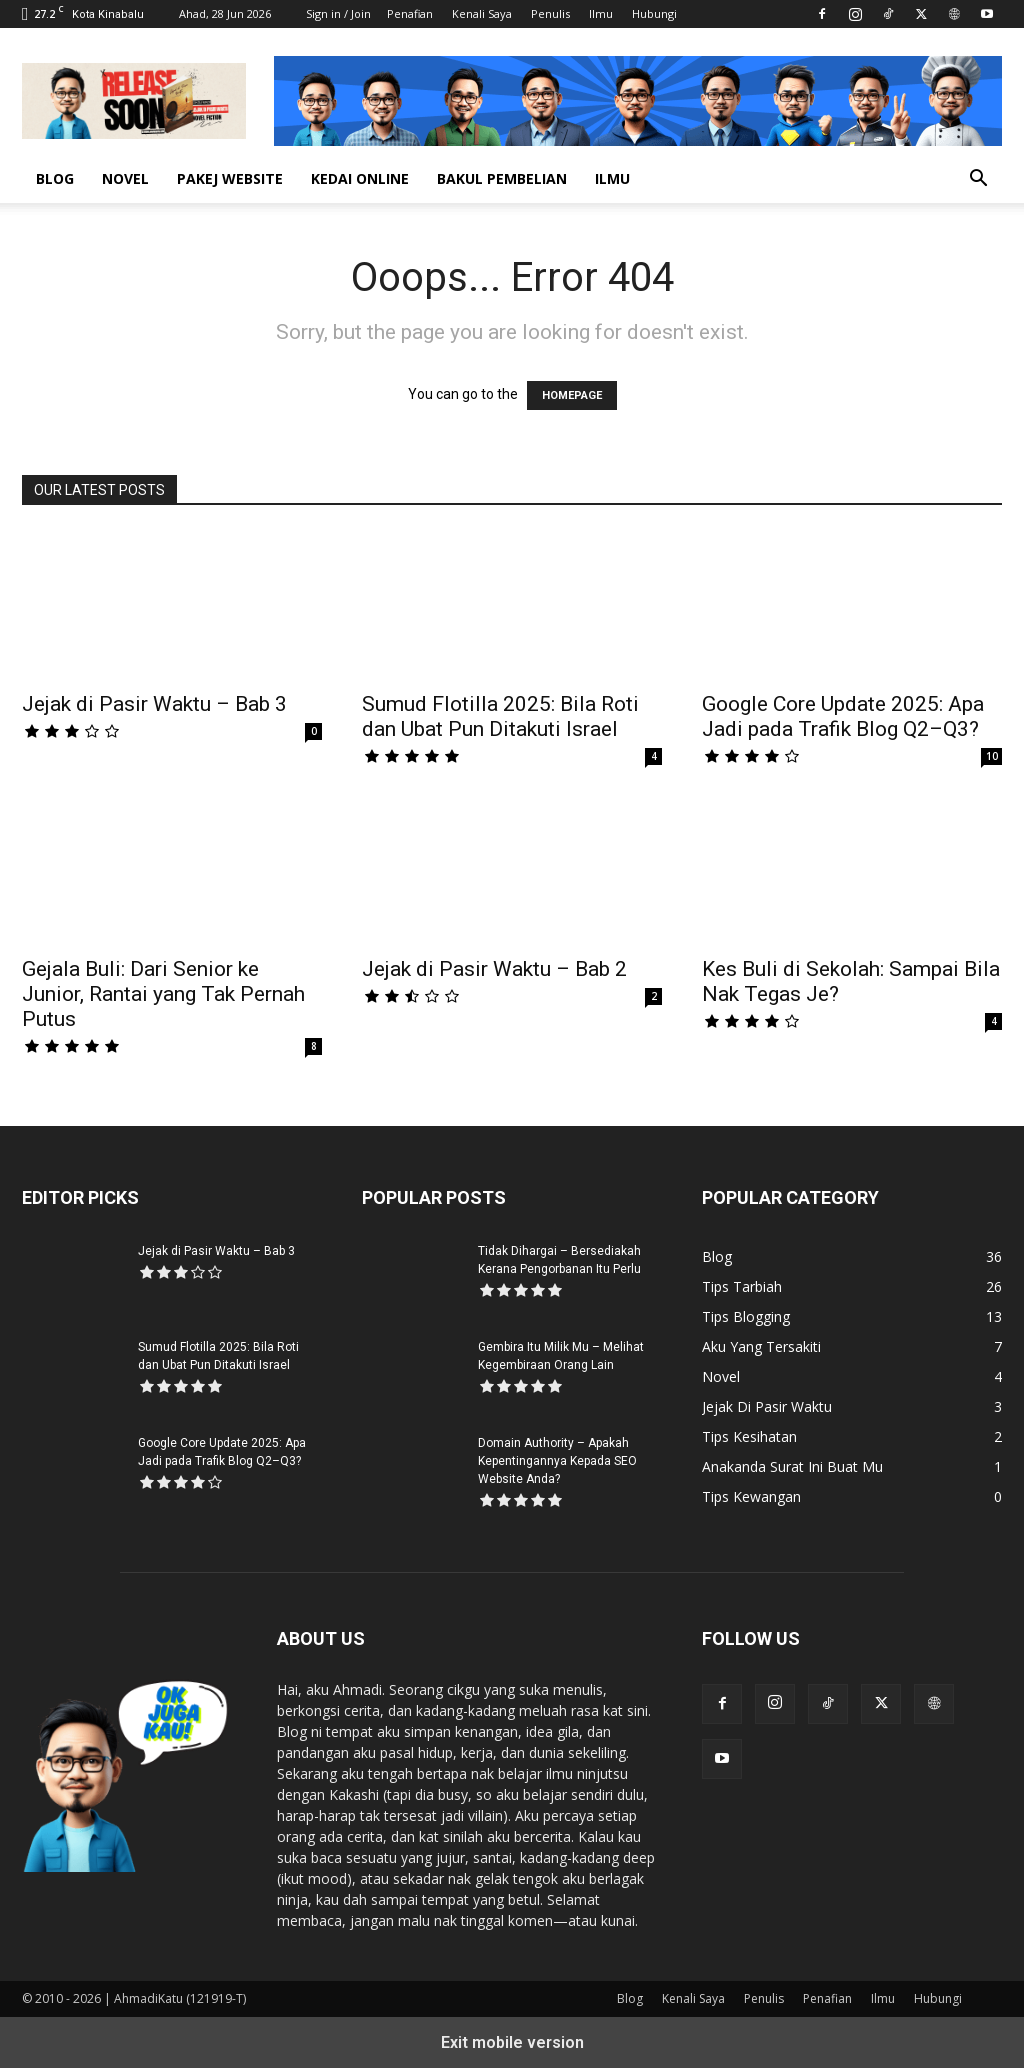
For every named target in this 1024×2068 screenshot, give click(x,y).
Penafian (410, 13)
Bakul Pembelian (502, 178)
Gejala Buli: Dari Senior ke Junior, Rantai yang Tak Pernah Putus (163, 994)
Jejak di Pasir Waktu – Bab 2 (494, 969)
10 (992, 756)
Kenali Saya (482, 13)
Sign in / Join (338, 13)
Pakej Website (230, 178)
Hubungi (654, 13)
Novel (125, 178)
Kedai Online (360, 178)
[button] (978, 180)
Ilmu (601, 13)
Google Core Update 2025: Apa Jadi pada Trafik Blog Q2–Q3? (843, 716)
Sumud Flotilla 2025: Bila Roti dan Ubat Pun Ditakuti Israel (500, 716)
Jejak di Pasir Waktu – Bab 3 (154, 704)
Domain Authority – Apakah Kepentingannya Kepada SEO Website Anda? (557, 1461)
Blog (55, 178)
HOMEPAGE (572, 395)
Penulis (550, 13)
